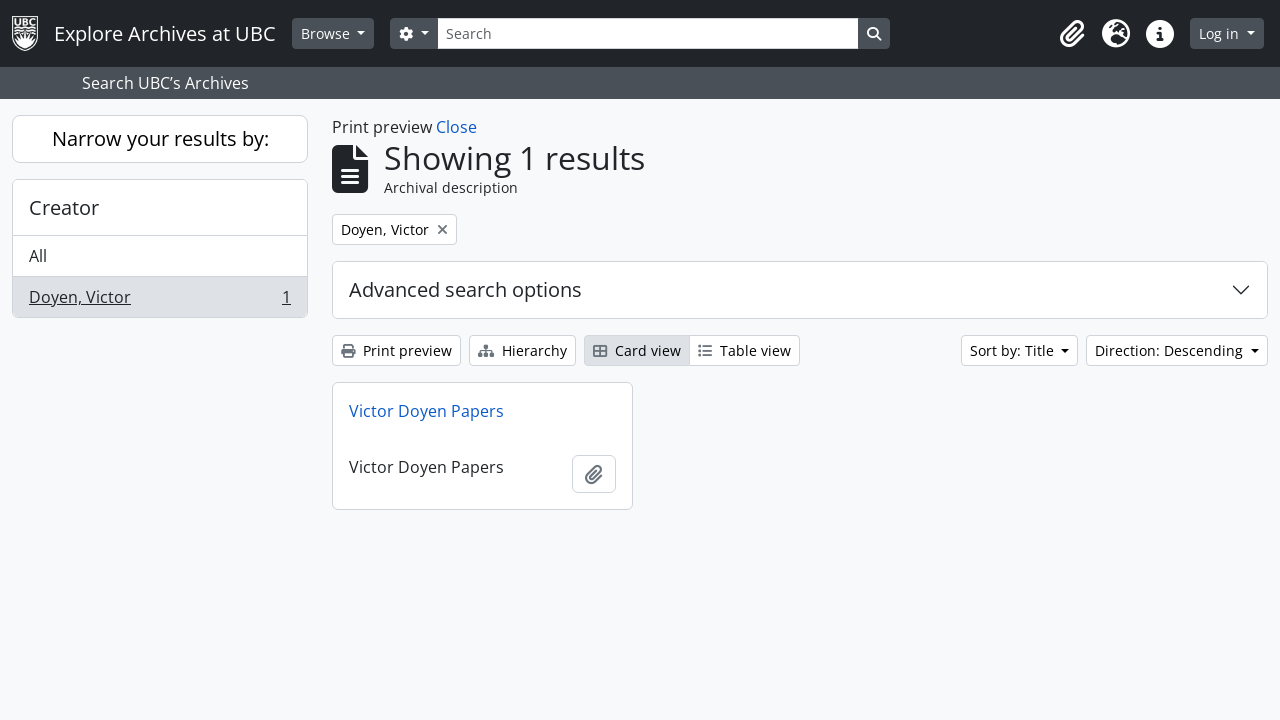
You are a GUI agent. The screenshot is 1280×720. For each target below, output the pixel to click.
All (38, 256)
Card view (637, 350)
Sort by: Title (1014, 350)
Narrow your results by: (160, 138)
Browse (327, 33)
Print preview (396, 350)
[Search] (648, 33)
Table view (744, 350)
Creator (64, 207)
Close (456, 127)
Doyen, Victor (159, 301)
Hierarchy (522, 350)
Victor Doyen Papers (426, 411)
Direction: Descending (1171, 350)
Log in (1221, 33)
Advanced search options (465, 289)
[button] (1072, 34)
